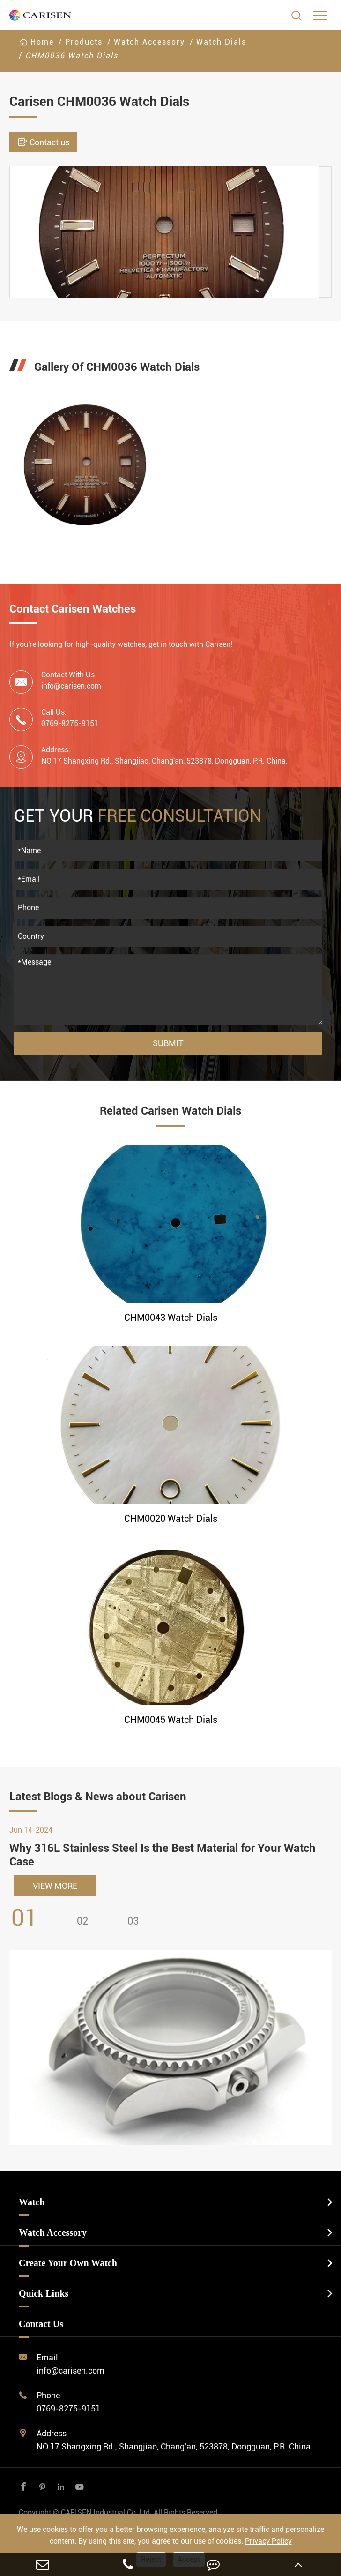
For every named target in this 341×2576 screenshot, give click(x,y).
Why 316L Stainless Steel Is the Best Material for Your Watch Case (162, 1855)
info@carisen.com (71, 685)
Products (84, 41)
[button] (42, 1918)
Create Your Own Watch (68, 2263)
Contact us (43, 142)
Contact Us (41, 2324)
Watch (32, 2202)
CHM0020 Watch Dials (170, 1518)
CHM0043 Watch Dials (170, 1317)
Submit (168, 1043)
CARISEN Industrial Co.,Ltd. (119, 2512)
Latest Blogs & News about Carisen (97, 1796)
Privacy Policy (268, 2541)
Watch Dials (221, 41)
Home (42, 41)
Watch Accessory (149, 41)
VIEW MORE (55, 1886)
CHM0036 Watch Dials (71, 55)
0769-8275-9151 (68, 2408)
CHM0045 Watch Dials (170, 1719)
